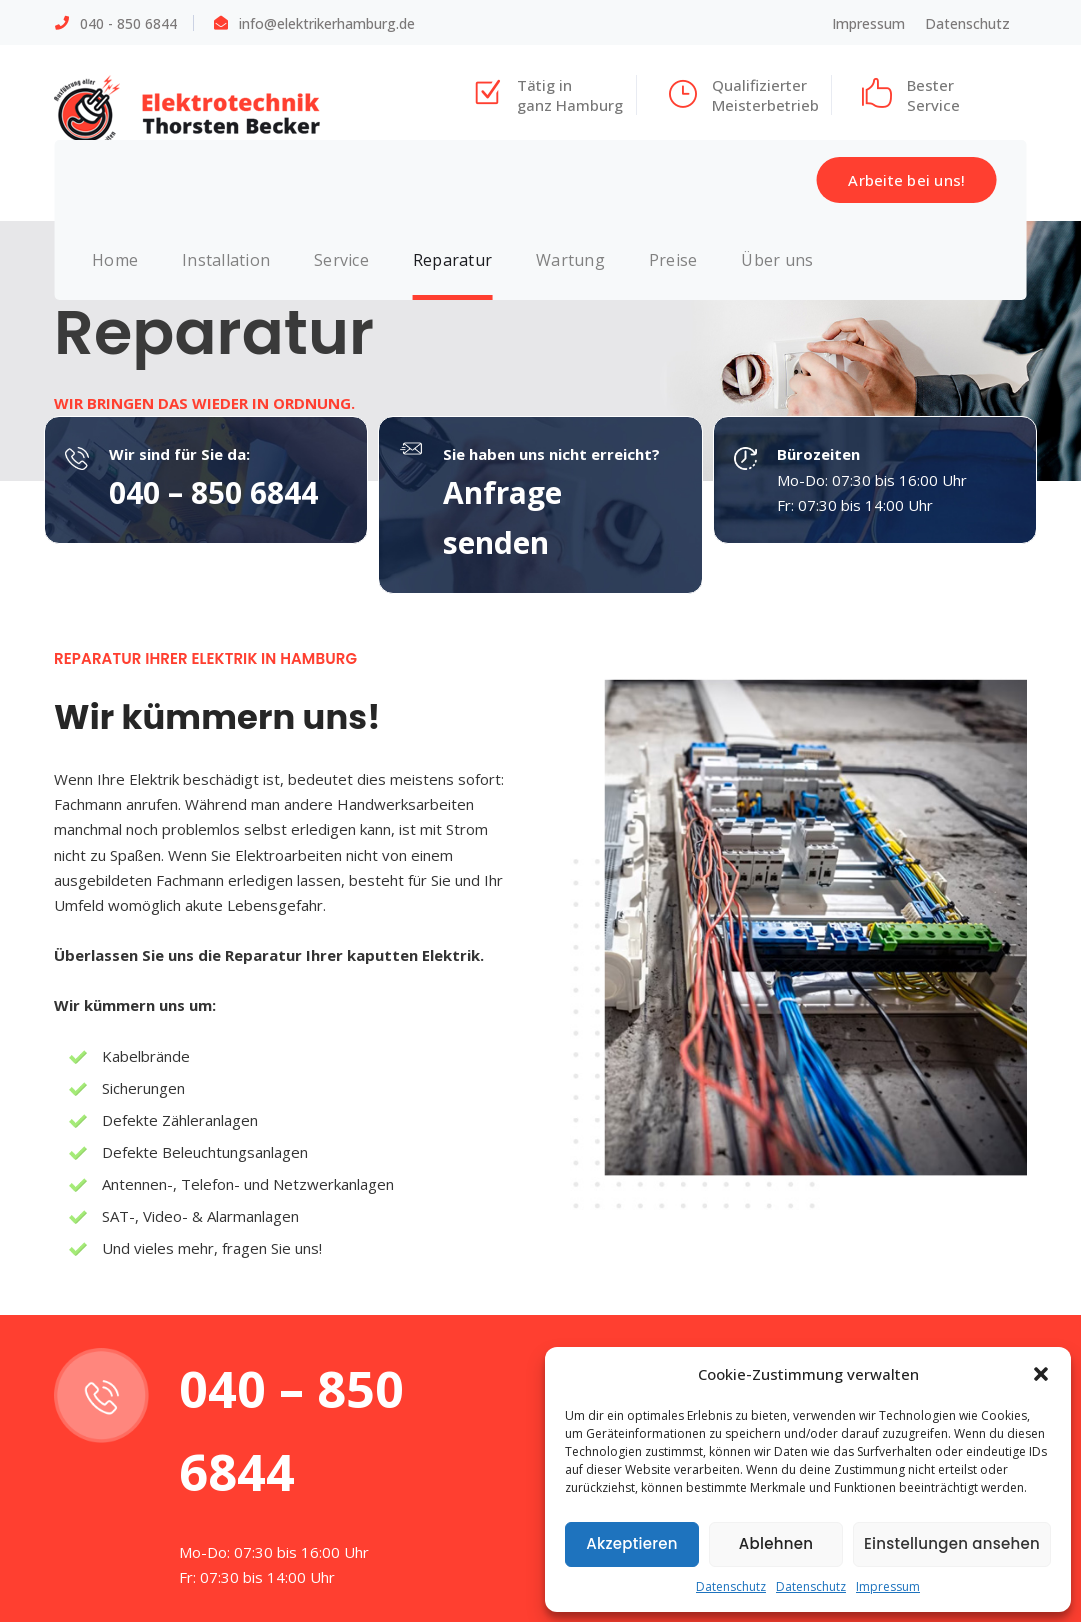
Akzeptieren (632, 1543)
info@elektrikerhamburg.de (327, 23)
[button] (1041, 1374)
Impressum (888, 1586)
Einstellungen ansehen (952, 1543)
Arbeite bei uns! (906, 180)
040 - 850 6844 (128, 23)
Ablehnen (776, 1543)
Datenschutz (731, 1586)
